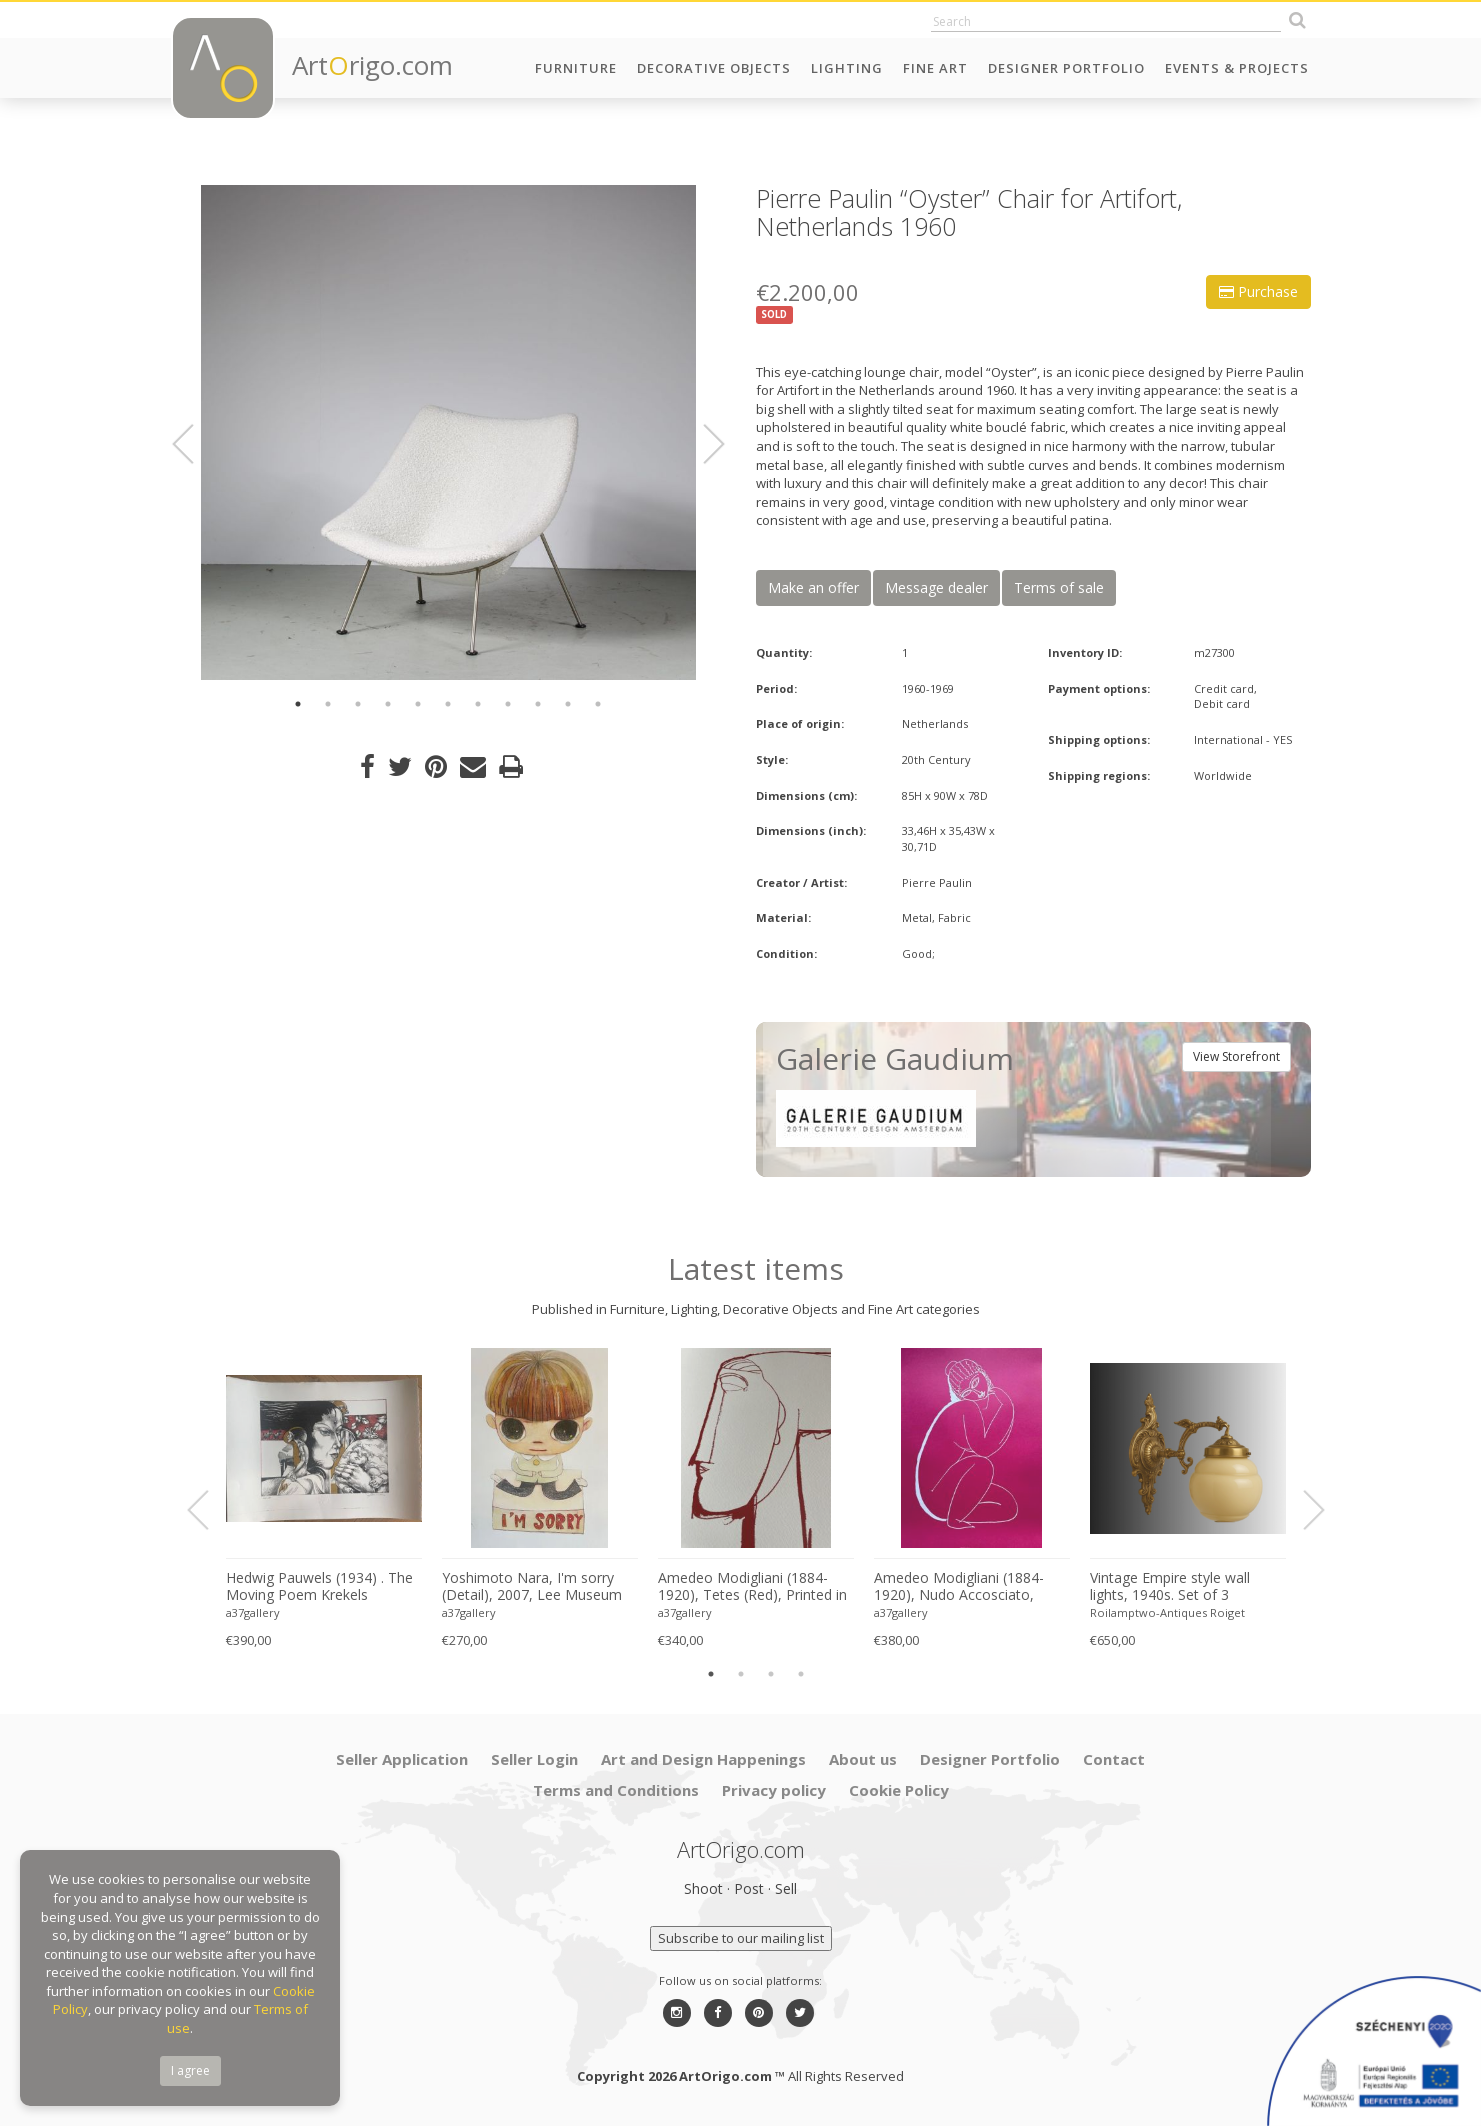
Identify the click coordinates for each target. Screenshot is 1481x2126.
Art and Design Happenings (703, 1759)
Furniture (576, 68)
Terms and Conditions (616, 1790)
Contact (1114, 1759)
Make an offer (813, 587)
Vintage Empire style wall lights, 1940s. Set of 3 (1170, 1586)
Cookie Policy (899, 1790)
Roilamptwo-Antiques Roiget (1167, 1612)
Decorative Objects (714, 68)
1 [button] (298, 704)
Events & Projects (1237, 68)
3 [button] (358, 704)
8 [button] (508, 704)
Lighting (847, 68)
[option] (448, 432)
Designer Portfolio (1066, 68)
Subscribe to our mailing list (741, 1938)
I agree (190, 2070)
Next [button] (702, 444)
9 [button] (538, 704)
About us (863, 1759)
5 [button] (418, 704)
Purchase (1258, 291)
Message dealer (936, 587)
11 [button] (598, 704)
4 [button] (388, 704)
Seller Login (534, 1759)
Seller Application (402, 1759)
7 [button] (478, 704)
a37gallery (253, 1612)
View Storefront (1236, 1056)
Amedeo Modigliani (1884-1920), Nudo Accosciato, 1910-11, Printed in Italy (959, 1587)
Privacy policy (774, 1790)
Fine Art (935, 68)
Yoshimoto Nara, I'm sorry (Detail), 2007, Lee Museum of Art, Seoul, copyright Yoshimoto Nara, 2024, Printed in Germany (532, 1587)
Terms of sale (1059, 587)
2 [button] (328, 704)
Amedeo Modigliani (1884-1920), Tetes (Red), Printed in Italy (752, 1587)
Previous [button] (195, 444)
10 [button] (568, 704)
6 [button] (448, 704)
